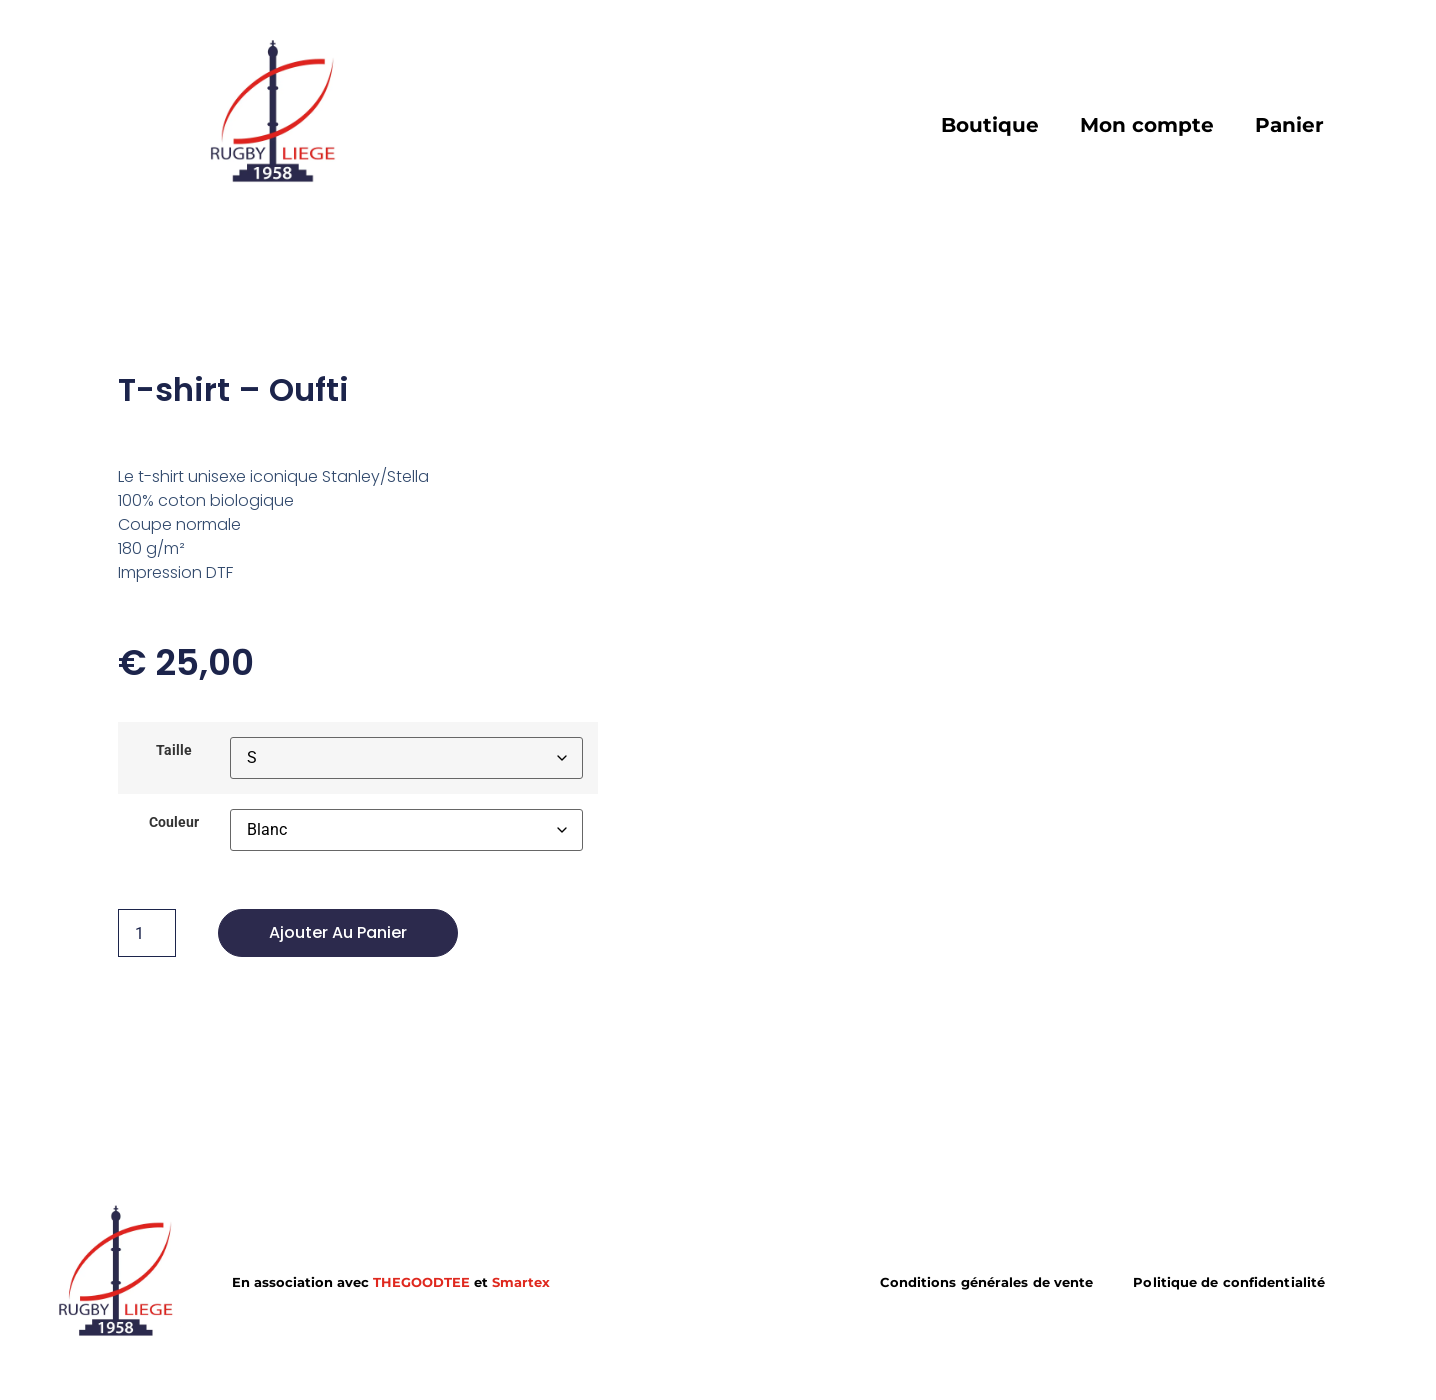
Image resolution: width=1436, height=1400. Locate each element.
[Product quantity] (147, 933)
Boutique (990, 125)
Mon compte (1147, 125)
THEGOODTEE (421, 1282)
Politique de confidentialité (1229, 1282)
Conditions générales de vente (986, 1282)
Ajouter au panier (338, 932)
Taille (174, 751)
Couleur (174, 823)
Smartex (521, 1282)
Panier (1290, 125)
